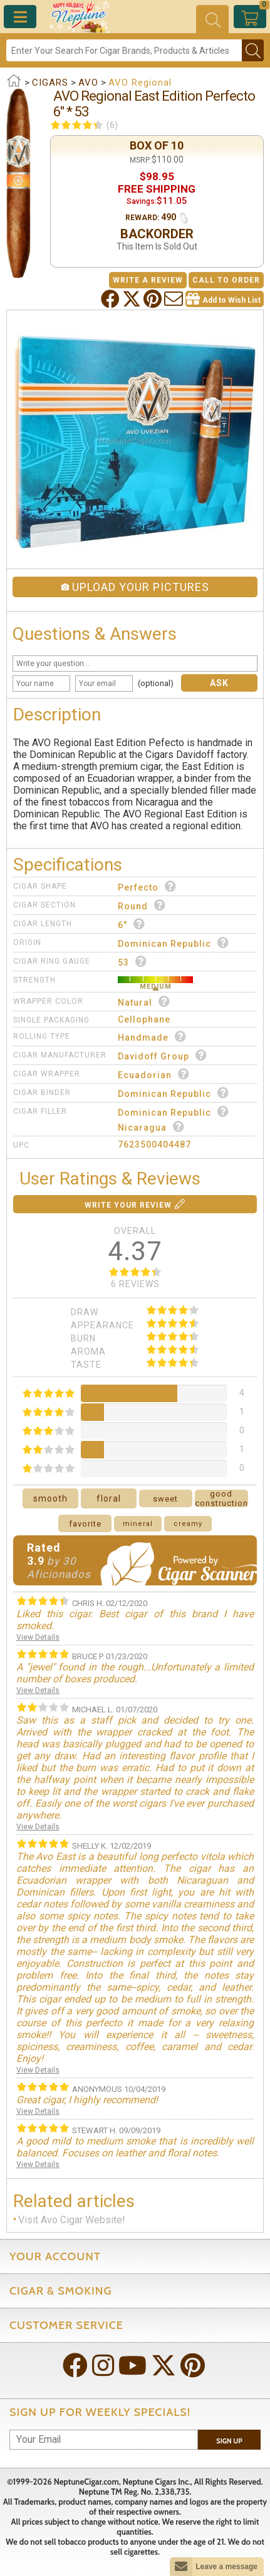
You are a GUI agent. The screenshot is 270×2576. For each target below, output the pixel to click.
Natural (144, 1002)
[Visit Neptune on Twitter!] (165, 2367)
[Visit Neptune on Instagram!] (104, 2367)
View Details (38, 1637)
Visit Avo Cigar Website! (71, 2220)
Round (142, 905)
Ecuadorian (154, 1074)
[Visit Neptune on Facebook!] (76, 2367)
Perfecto (147, 886)
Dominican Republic (173, 943)
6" (131, 924)
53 (132, 961)
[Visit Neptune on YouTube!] (133, 2367)
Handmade (152, 1037)
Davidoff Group (162, 1055)
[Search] (124, 50)
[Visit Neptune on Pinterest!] (193, 2367)
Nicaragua (151, 1127)
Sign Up (229, 2441)
